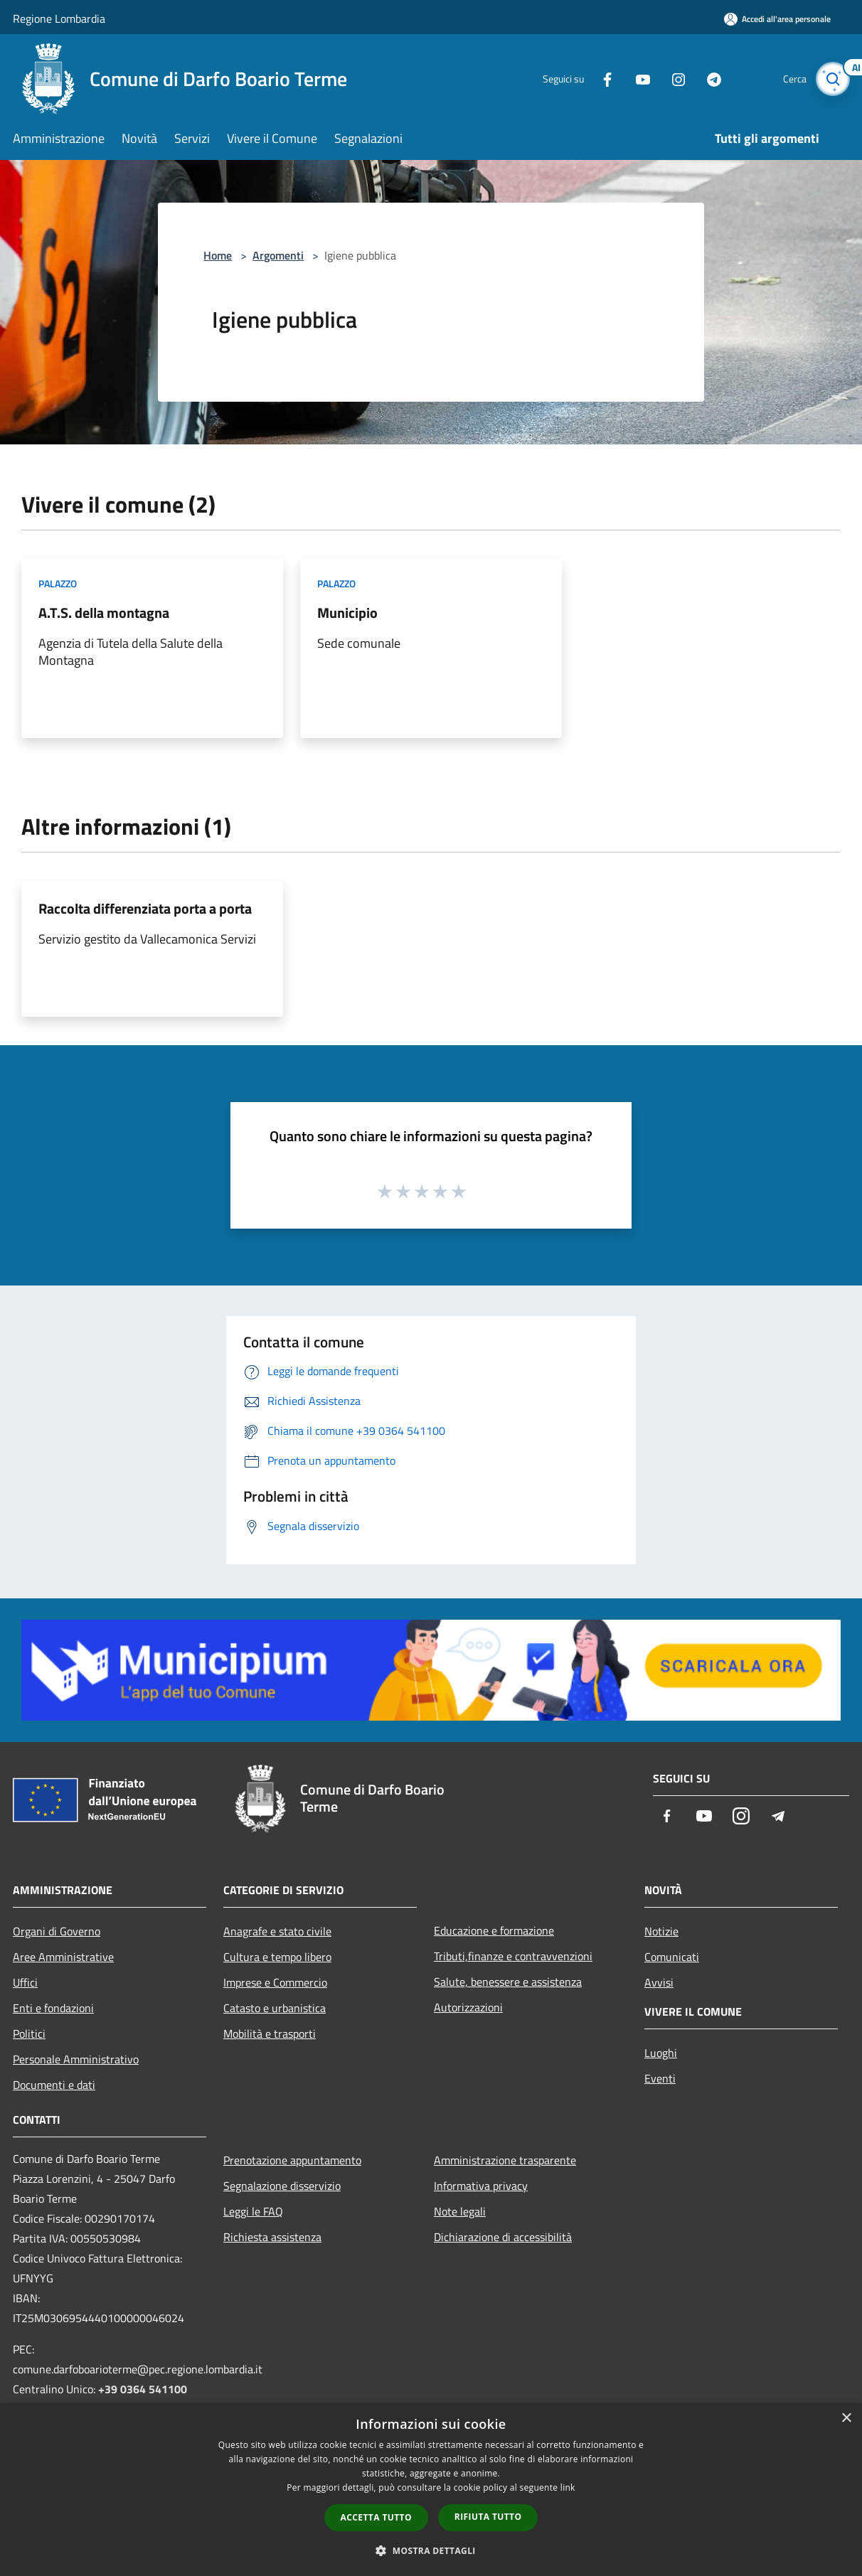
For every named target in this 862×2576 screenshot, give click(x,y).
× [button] (846, 2418)
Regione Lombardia (59, 18)
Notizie (661, 1931)
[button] (431, 2550)
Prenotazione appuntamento (292, 2160)
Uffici (25, 1982)
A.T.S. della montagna (103, 613)
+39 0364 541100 (142, 2389)
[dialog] (431, 2489)
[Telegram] (705, 78)
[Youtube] (634, 78)
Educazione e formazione (494, 1930)
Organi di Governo (56, 1931)
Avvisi (659, 1982)
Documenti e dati (54, 2084)
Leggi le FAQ (253, 2211)
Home (217, 255)
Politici (29, 2033)
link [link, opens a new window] (567, 2487)
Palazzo (57, 583)
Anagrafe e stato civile (277, 1931)
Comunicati (671, 1956)
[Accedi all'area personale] (777, 19)
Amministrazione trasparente (505, 2160)
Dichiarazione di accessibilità (503, 2236)
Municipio (347, 613)
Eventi (660, 2078)
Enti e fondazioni (53, 2007)
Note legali (460, 2211)
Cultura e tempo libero (277, 1956)
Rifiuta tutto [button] (488, 2517)
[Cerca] (832, 79)
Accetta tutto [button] (376, 2517)
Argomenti (278, 255)
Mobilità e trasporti (269, 2033)
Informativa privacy (481, 2185)
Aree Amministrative (63, 1956)
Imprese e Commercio (275, 1982)
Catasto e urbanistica (274, 2007)
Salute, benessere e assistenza (508, 1981)
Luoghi (660, 2052)
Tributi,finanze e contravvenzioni (513, 1956)
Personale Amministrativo (76, 2059)
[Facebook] (599, 78)
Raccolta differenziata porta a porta (145, 908)
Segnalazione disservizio (282, 2185)
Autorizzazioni (468, 2007)
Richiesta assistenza (272, 2236)
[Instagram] (670, 78)
